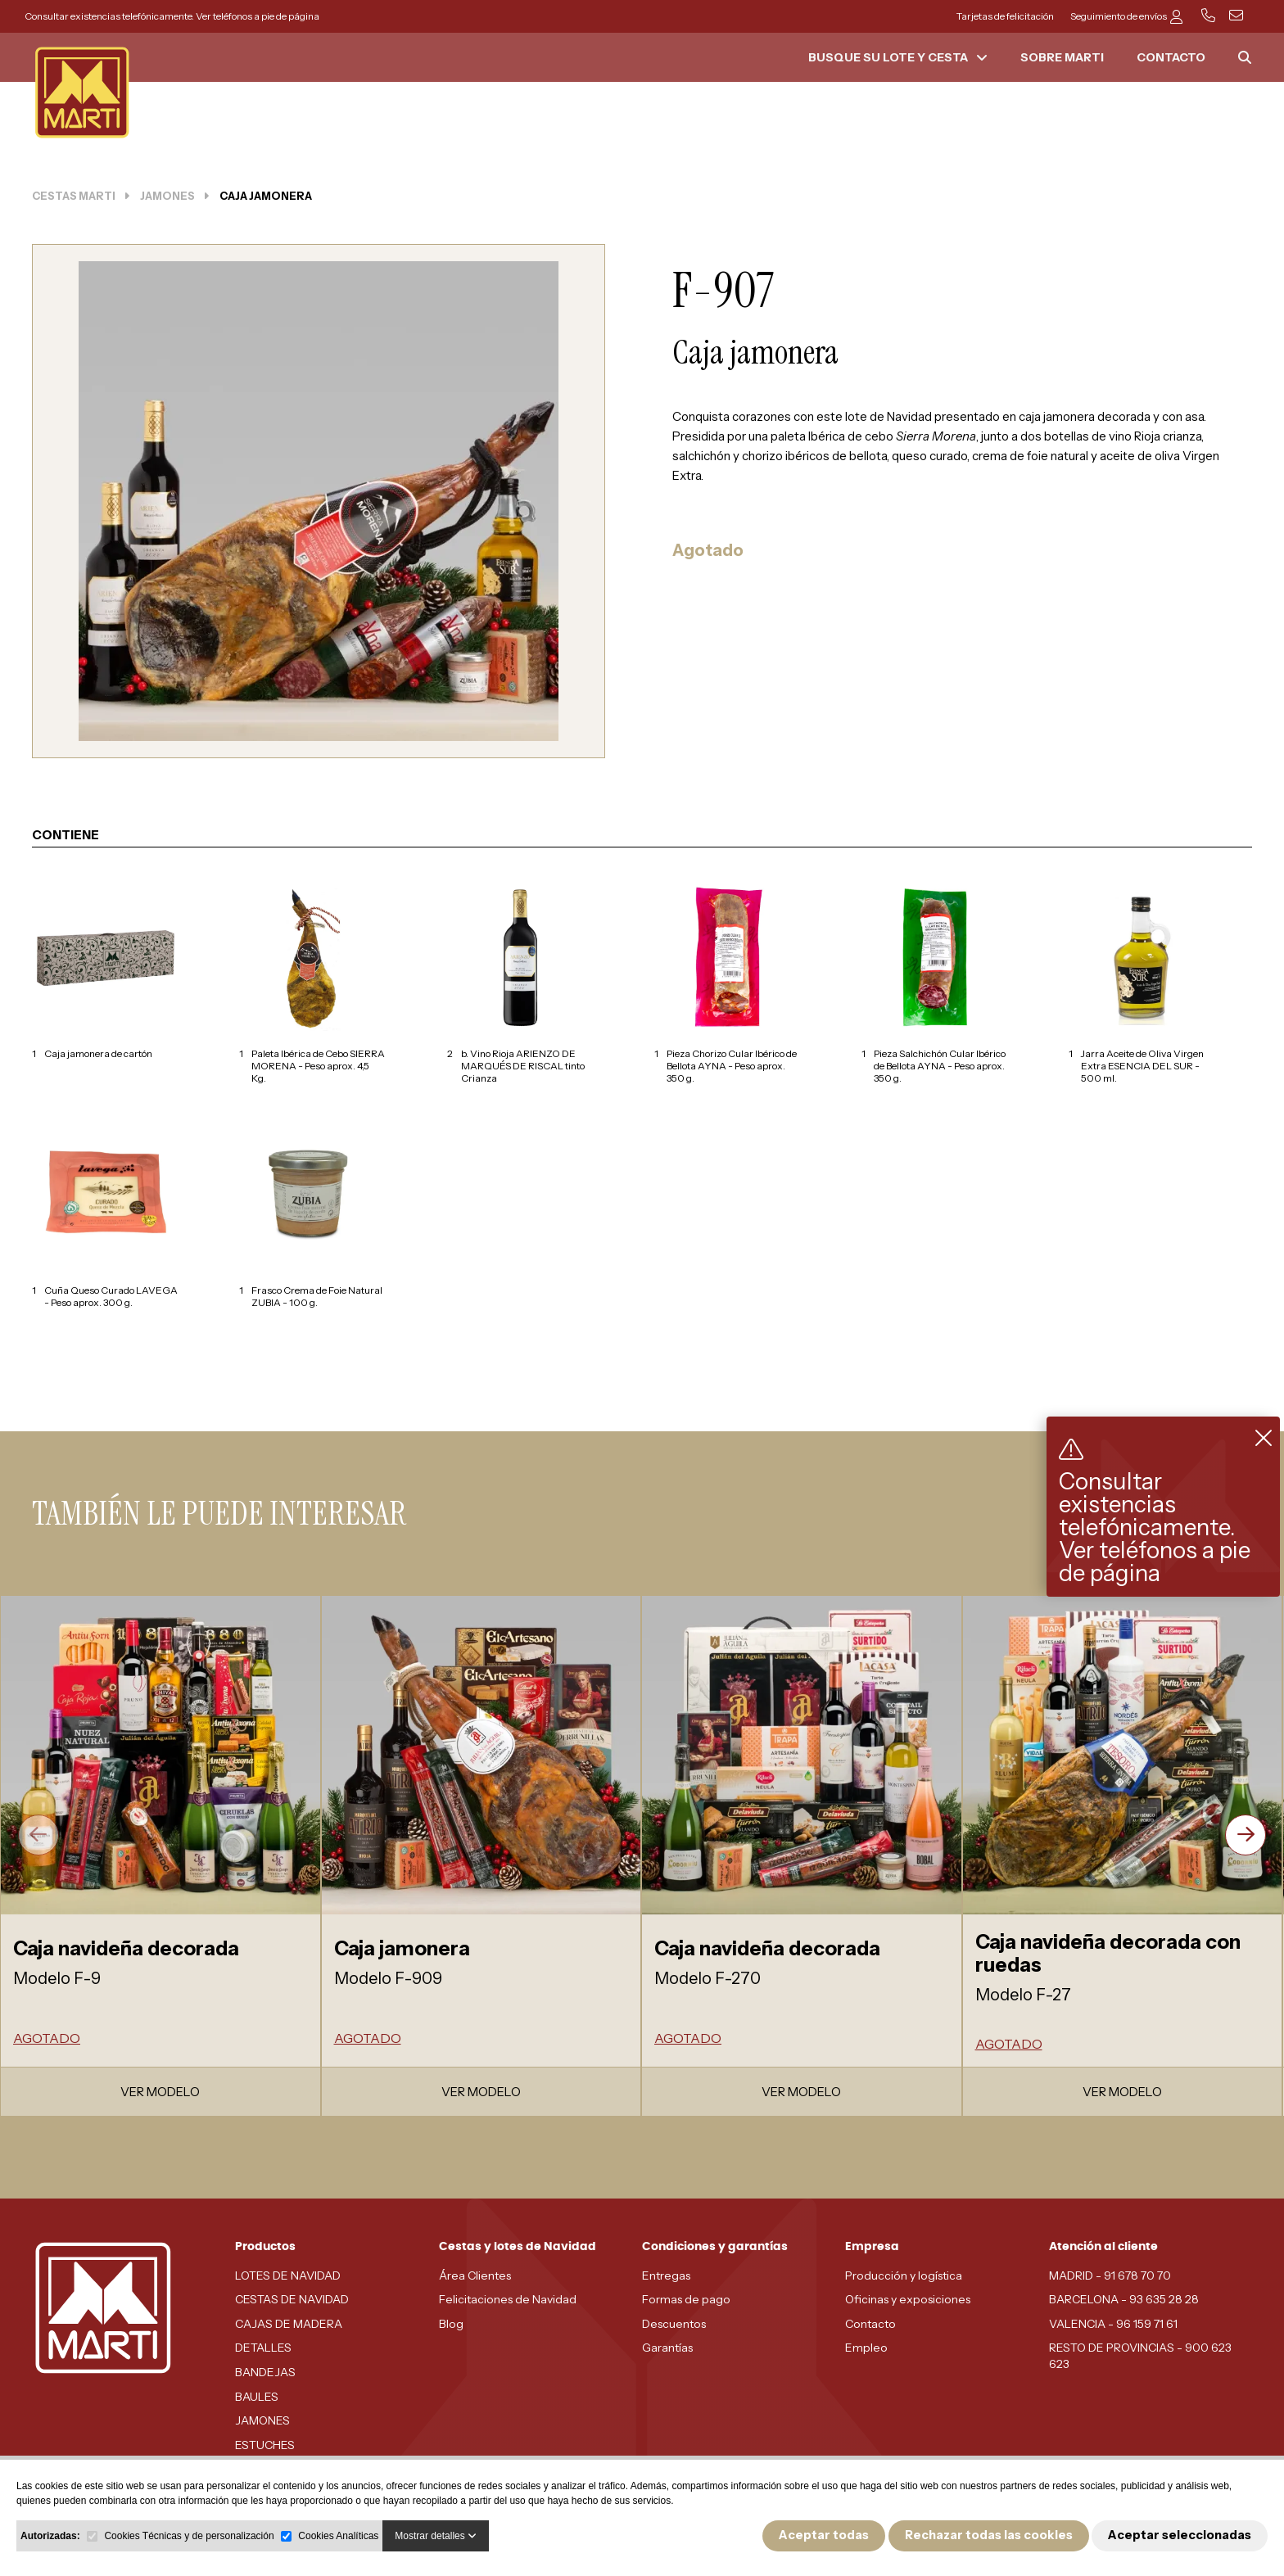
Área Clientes (475, 2275)
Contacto (870, 2323)
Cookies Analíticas (338, 2536)
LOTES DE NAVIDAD (288, 2275)
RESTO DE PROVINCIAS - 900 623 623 (1140, 2355)
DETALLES (263, 2347)
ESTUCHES (265, 2445)
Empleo (866, 2347)
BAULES (256, 2396)
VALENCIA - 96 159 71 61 (1113, 2323)
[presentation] (38, 1834)
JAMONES (262, 2420)
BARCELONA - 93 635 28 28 (1124, 2299)
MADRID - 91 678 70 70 (1110, 2275)
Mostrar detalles (436, 2536)
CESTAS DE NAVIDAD (292, 2299)
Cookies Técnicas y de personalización (189, 2536)
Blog (451, 2323)
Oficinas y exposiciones (907, 2299)
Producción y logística (903, 2275)
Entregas (666, 2275)
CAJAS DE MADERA (288, 2323)
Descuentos (674, 2323)
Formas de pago (686, 2299)
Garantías (667, 2347)
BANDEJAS (265, 2372)
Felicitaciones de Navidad (507, 2299)
